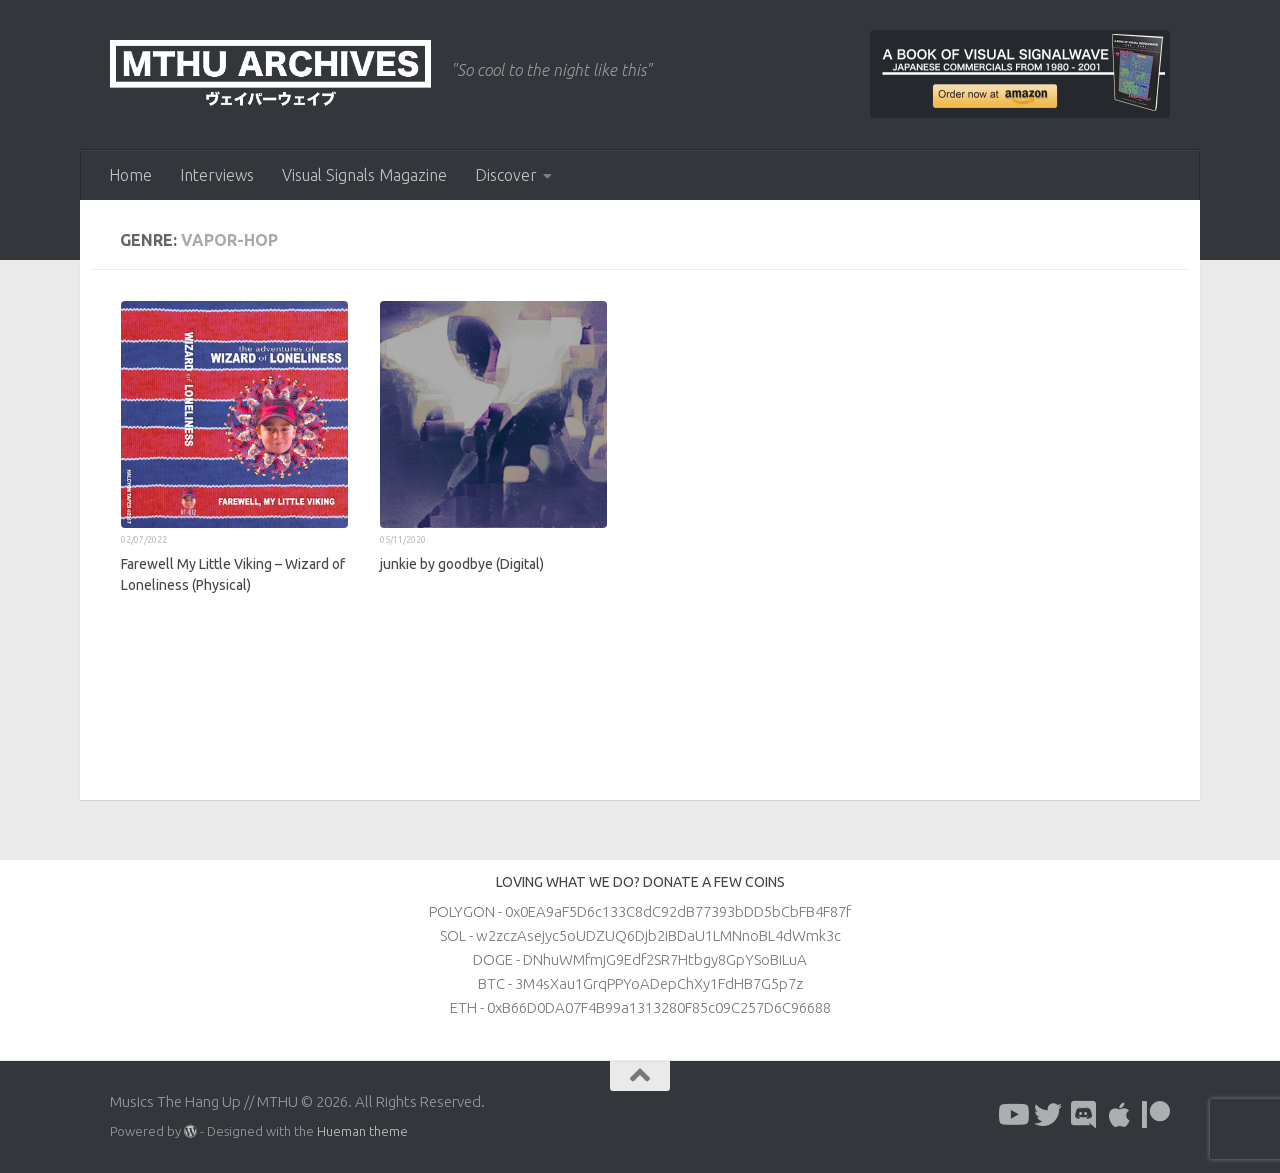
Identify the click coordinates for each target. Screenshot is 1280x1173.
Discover (506, 175)
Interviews (217, 175)
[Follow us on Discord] (1084, 1115)
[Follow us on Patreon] (1156, 1115)
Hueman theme (362, 1131)
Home (130, 175)
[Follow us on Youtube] (1012, 1115)
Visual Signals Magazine (364, 175)
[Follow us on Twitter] (1048, 1115)
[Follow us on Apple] (1120, 1115)
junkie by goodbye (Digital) (462, 564)
